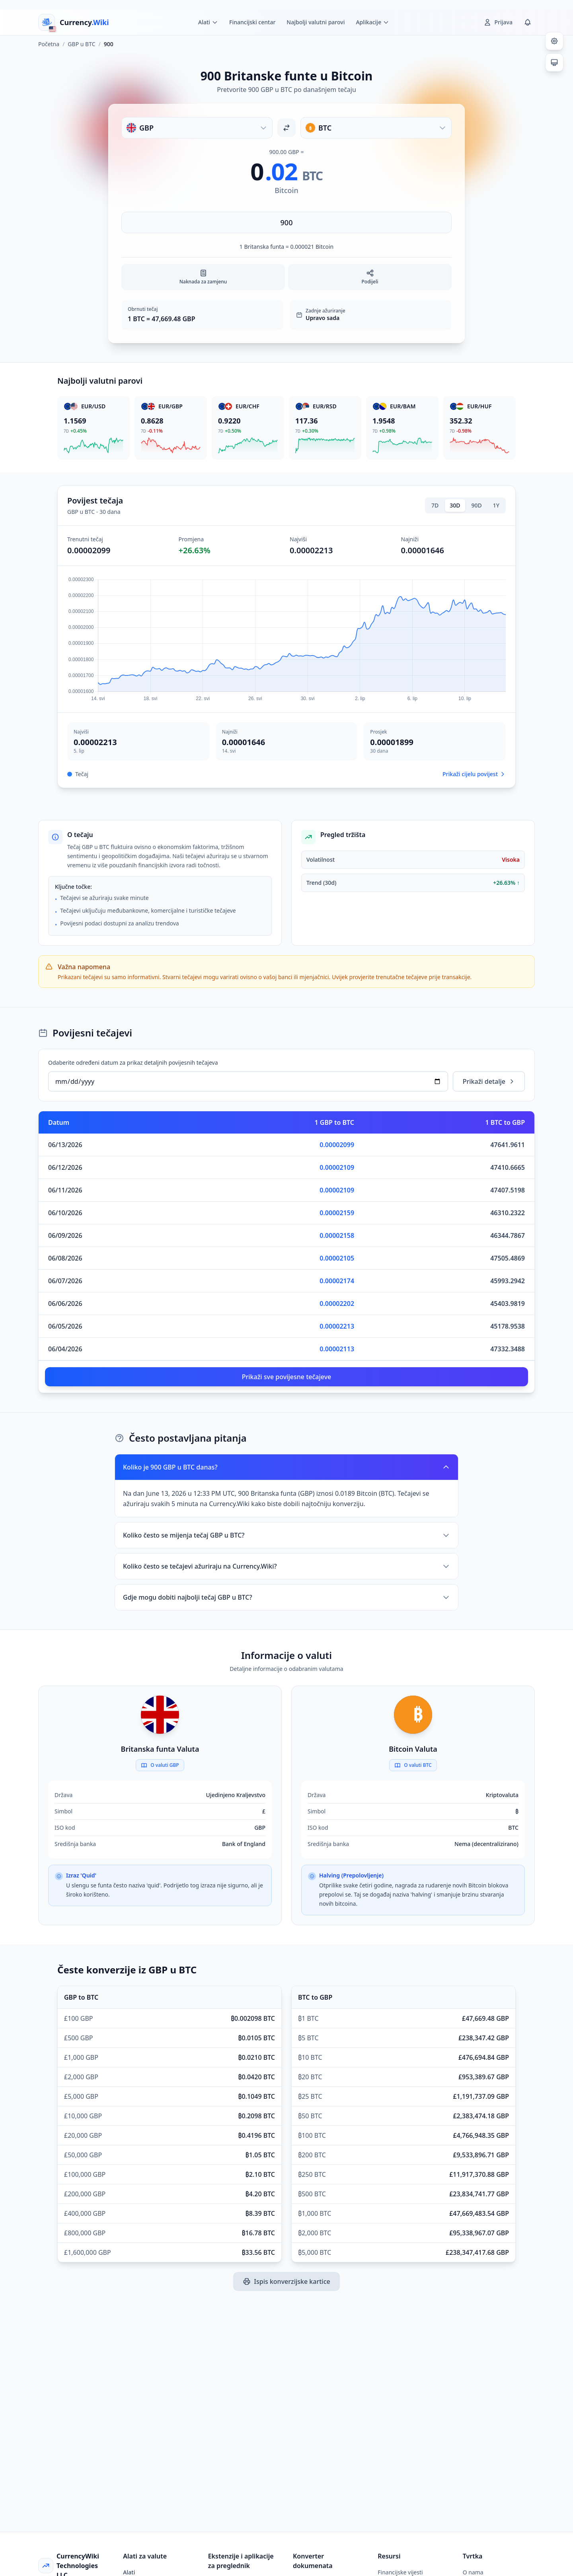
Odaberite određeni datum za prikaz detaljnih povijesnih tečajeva (133, 1062)
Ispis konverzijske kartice (286, 2281)
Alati (129, 2572)
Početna (48, 44)
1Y (496, 505)
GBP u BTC (81, 44)
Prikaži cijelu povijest (474, 774)
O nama (473, 2572)
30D (455, 505)
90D (477, 505)
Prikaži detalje (489, 1081)
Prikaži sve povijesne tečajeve (286, 1376)
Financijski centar (252, 22)
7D (435, 505)
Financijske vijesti (400, 2572)
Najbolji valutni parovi (315, 22)
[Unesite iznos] (286, 222)
